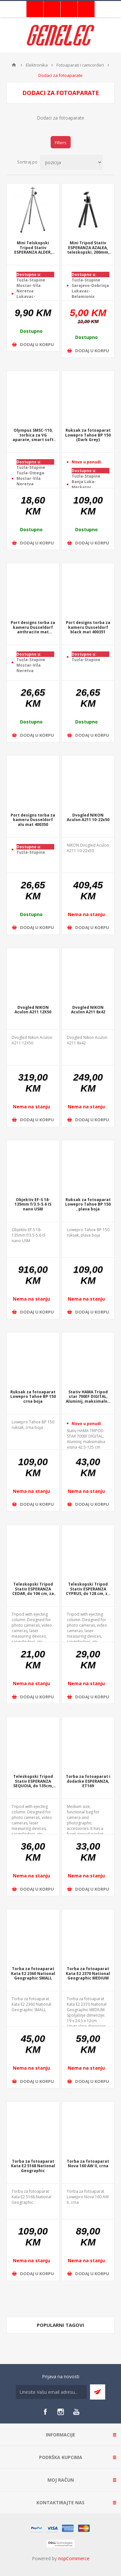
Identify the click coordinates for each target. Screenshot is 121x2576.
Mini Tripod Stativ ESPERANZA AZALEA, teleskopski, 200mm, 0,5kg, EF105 (88, 248)
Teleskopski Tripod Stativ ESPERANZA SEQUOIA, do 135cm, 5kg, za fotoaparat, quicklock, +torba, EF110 (33, 1781)
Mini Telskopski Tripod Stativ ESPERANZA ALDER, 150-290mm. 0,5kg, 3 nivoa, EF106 (33, 248)
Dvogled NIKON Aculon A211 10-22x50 (88, 817)
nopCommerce (73, 2558)
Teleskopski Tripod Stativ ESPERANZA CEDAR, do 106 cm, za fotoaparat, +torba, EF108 (33, 1589)
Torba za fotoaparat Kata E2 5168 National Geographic (33, 2166)
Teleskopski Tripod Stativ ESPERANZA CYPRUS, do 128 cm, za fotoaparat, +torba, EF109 (88, 1589)
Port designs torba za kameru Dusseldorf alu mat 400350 (33, 820)
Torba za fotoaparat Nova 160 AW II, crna (88, 2164)
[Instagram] (60, 2412)
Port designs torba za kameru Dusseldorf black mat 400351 (88, 627)
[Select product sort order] (71, 162)
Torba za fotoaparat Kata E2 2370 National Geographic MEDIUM (88, 1974)
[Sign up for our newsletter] (51, 2392)
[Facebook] (45, 2412)
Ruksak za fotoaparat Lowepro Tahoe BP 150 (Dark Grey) (88, 435)
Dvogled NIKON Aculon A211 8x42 (88, 1010)
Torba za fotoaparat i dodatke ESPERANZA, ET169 (88, 1781)
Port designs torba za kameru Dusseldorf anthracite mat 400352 (33, 627)
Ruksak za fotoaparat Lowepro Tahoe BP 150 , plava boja (88, 1205)
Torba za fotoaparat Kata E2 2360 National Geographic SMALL (33, 1974)
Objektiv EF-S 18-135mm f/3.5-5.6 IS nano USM (33, 1205)
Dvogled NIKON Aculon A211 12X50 (33, 1010)
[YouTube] (76, 2412)
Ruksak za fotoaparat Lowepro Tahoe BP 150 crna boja (33, 1397)
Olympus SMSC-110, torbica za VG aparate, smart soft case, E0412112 (33, 435)
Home (14, 65)
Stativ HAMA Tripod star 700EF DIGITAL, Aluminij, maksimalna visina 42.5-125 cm (88, 1397)
